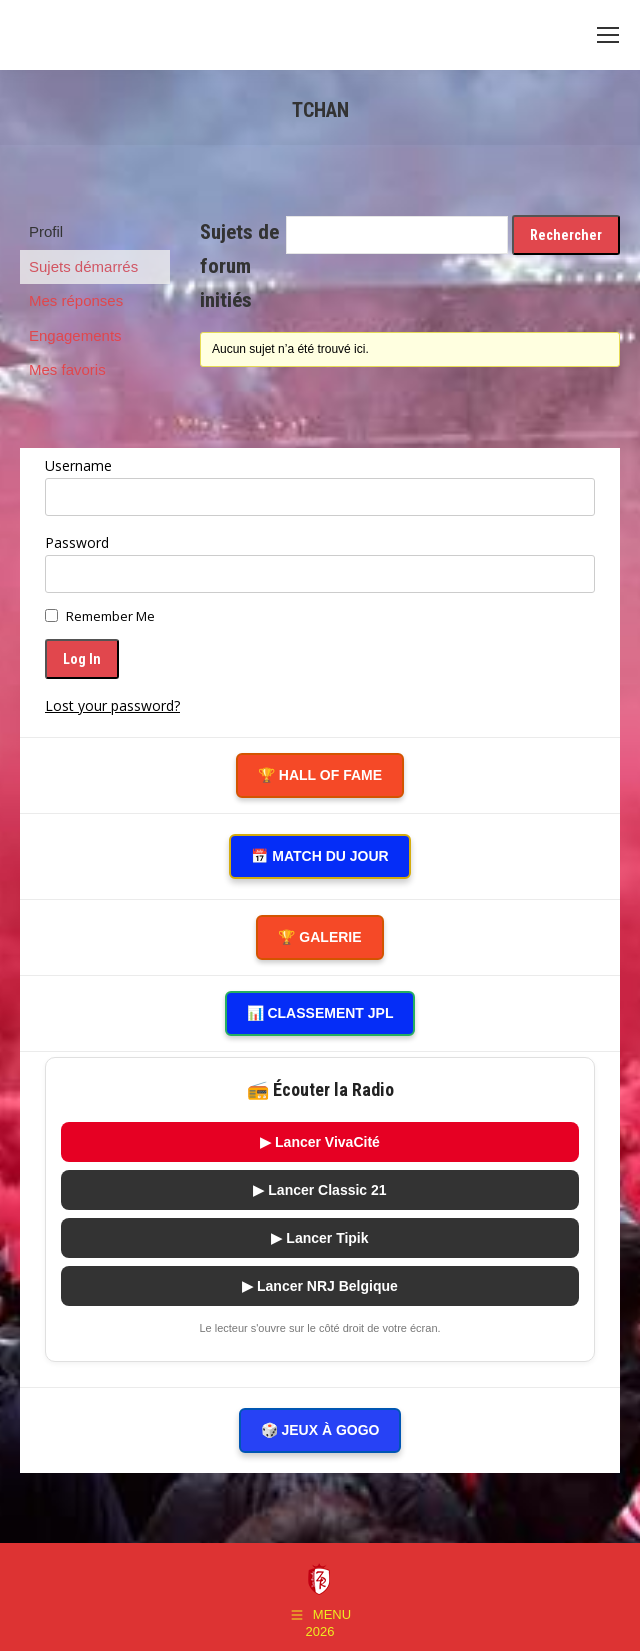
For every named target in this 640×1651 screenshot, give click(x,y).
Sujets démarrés (83, 266)
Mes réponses (76, 300)
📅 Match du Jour (319, 856)
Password (77, 542)
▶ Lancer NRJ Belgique (320, 1286)
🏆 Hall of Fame (320, 775)
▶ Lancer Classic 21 (319, 1190)
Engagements (75, 335)
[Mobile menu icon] (608, 35)
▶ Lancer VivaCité (320, 1142)
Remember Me (110, 616)
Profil (46, 231)
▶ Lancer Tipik (319, 1238)
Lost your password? (112, 705)
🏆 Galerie (319, 937)
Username (78, 465)
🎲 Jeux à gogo (320, 1430)
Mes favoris (67, 369)
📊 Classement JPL (320, 1013)
